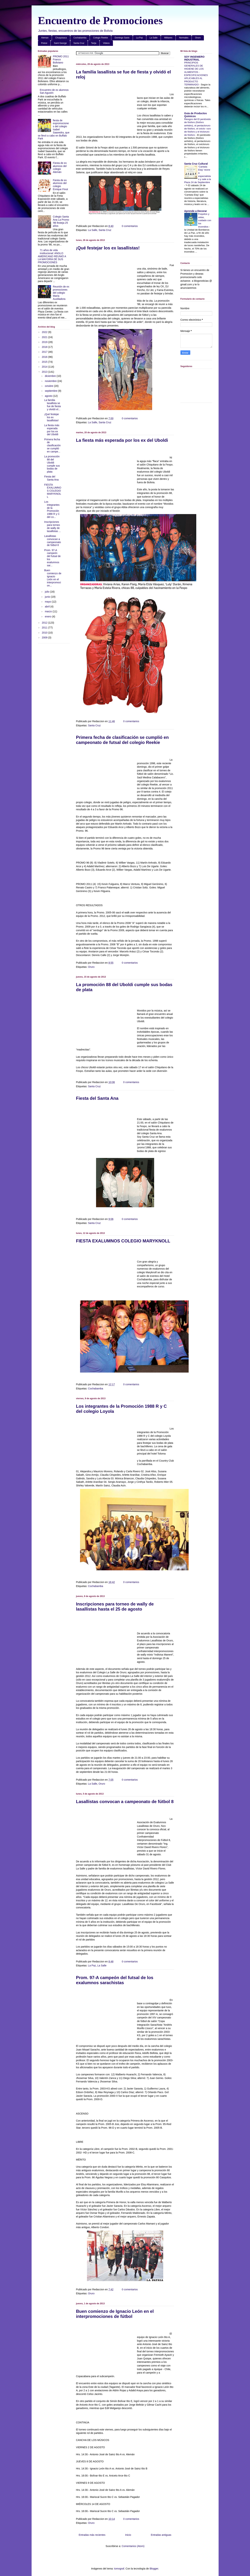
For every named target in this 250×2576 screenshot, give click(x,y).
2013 (45, 371)
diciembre (51, 375)
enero (48, 616)
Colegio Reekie (100, 37)
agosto (49, 395)
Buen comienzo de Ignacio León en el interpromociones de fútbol (115, 2314)
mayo (48, 601)
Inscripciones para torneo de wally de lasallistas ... (52, 526)
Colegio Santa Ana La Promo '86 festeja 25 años (61, 221)
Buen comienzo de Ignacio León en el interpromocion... (52, 578)
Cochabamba (80, 37)
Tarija (93, 43)
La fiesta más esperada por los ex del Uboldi (122, 440)
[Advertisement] (106, 108)
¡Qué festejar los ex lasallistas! (108, 247)
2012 (45, 622)
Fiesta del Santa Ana (97, 1098)
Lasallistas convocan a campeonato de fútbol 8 (125, 1801)
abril (47, 606)
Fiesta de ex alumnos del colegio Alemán (60, 167)
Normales (183, 37)
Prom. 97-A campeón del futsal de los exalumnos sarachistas (114, 1980)
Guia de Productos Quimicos (195, 115)
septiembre (51, 390)
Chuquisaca (61, 37)
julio (47, 591)
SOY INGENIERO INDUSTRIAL (194, 58)
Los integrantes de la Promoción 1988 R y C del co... (52, 509)
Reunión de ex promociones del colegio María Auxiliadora (61, 292)
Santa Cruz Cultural (196, 163)
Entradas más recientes (92, 2534)
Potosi (44, 43)
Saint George (60, 43)
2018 (45, 346)
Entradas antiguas (161, 2534)
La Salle (153, 37)
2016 (45, 356)
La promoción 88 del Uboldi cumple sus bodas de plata (52, 464)
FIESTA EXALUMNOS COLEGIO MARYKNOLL (123, 1240)
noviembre (51, 381)
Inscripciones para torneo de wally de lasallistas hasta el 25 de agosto (115, 1606)
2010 (45, 632)
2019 (45, 342)
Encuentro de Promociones (100, 20)
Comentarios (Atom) (133, 2546)
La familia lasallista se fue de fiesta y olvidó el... (52, 405)
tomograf (119, 2568)
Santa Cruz (79, 43)
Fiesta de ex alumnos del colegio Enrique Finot (60, 185)
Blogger (154, 2568)
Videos (106, 43)
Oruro (198, 37)
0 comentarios (130, 226)
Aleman (45, 37)
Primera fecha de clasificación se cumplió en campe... (52, 445)
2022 (45, 332)
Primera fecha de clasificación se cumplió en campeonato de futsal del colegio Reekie (122, 740)
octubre (49, 385)
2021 (45, 337)
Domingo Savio (122, 37)
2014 (45, 366)
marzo (49, 611)
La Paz (139, 37)
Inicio (128, 2534)
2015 (45, 361)
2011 (45, 627)
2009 (45, 637)
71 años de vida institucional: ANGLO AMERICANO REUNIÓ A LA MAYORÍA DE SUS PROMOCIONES (52, 256)
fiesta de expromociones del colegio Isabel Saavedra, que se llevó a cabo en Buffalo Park (54, 129)
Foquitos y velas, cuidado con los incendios (204, 220)
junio (48, 596)
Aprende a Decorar (195, 211)
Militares (168, 37)
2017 (45, 351)
